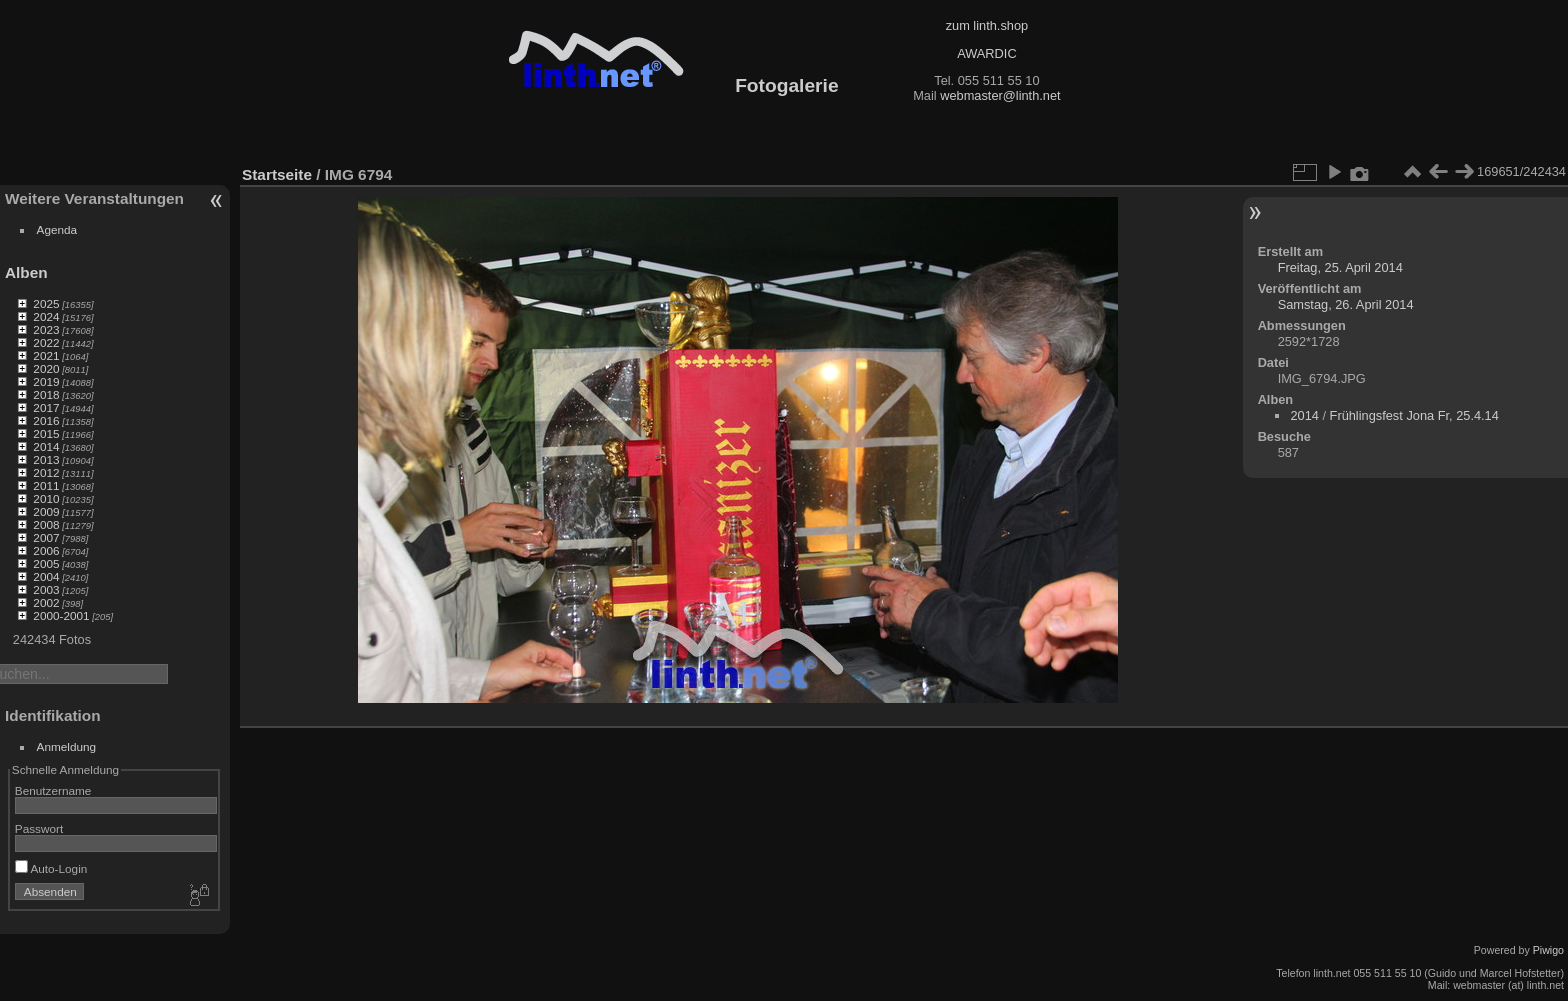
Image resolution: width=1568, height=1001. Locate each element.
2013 (46, 459)
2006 (46, 550)
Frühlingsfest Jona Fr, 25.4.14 (1414, 415)
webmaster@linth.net (1000, 95)
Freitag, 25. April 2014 (1340, 267)
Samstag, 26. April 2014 (1346, 304)
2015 (46, 433)
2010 (46, 498)
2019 (46, 381)
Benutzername (53, 790)
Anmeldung (67, 746)
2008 (46, 524)
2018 (46, 394)
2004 (46, 576)
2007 (46, 537)
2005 (46, 563)
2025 (46, 303)
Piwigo (1548, 950)
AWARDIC (986, 53)
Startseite (277, 174)
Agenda (57, 229)
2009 (46, 511)
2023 (46, 329)
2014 (46, 446)
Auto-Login (51, 868)
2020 (46, 368)
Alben (26, 272)
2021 (46, 355)
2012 (46, 472)
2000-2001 (61, 615)
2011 (46, 485)
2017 (46, 407)
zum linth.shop (987, 25)
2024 (46, 316)
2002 (46, 602)
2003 (46, 589)
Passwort (39, 828)
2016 (46, 420)
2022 (46, 342)
